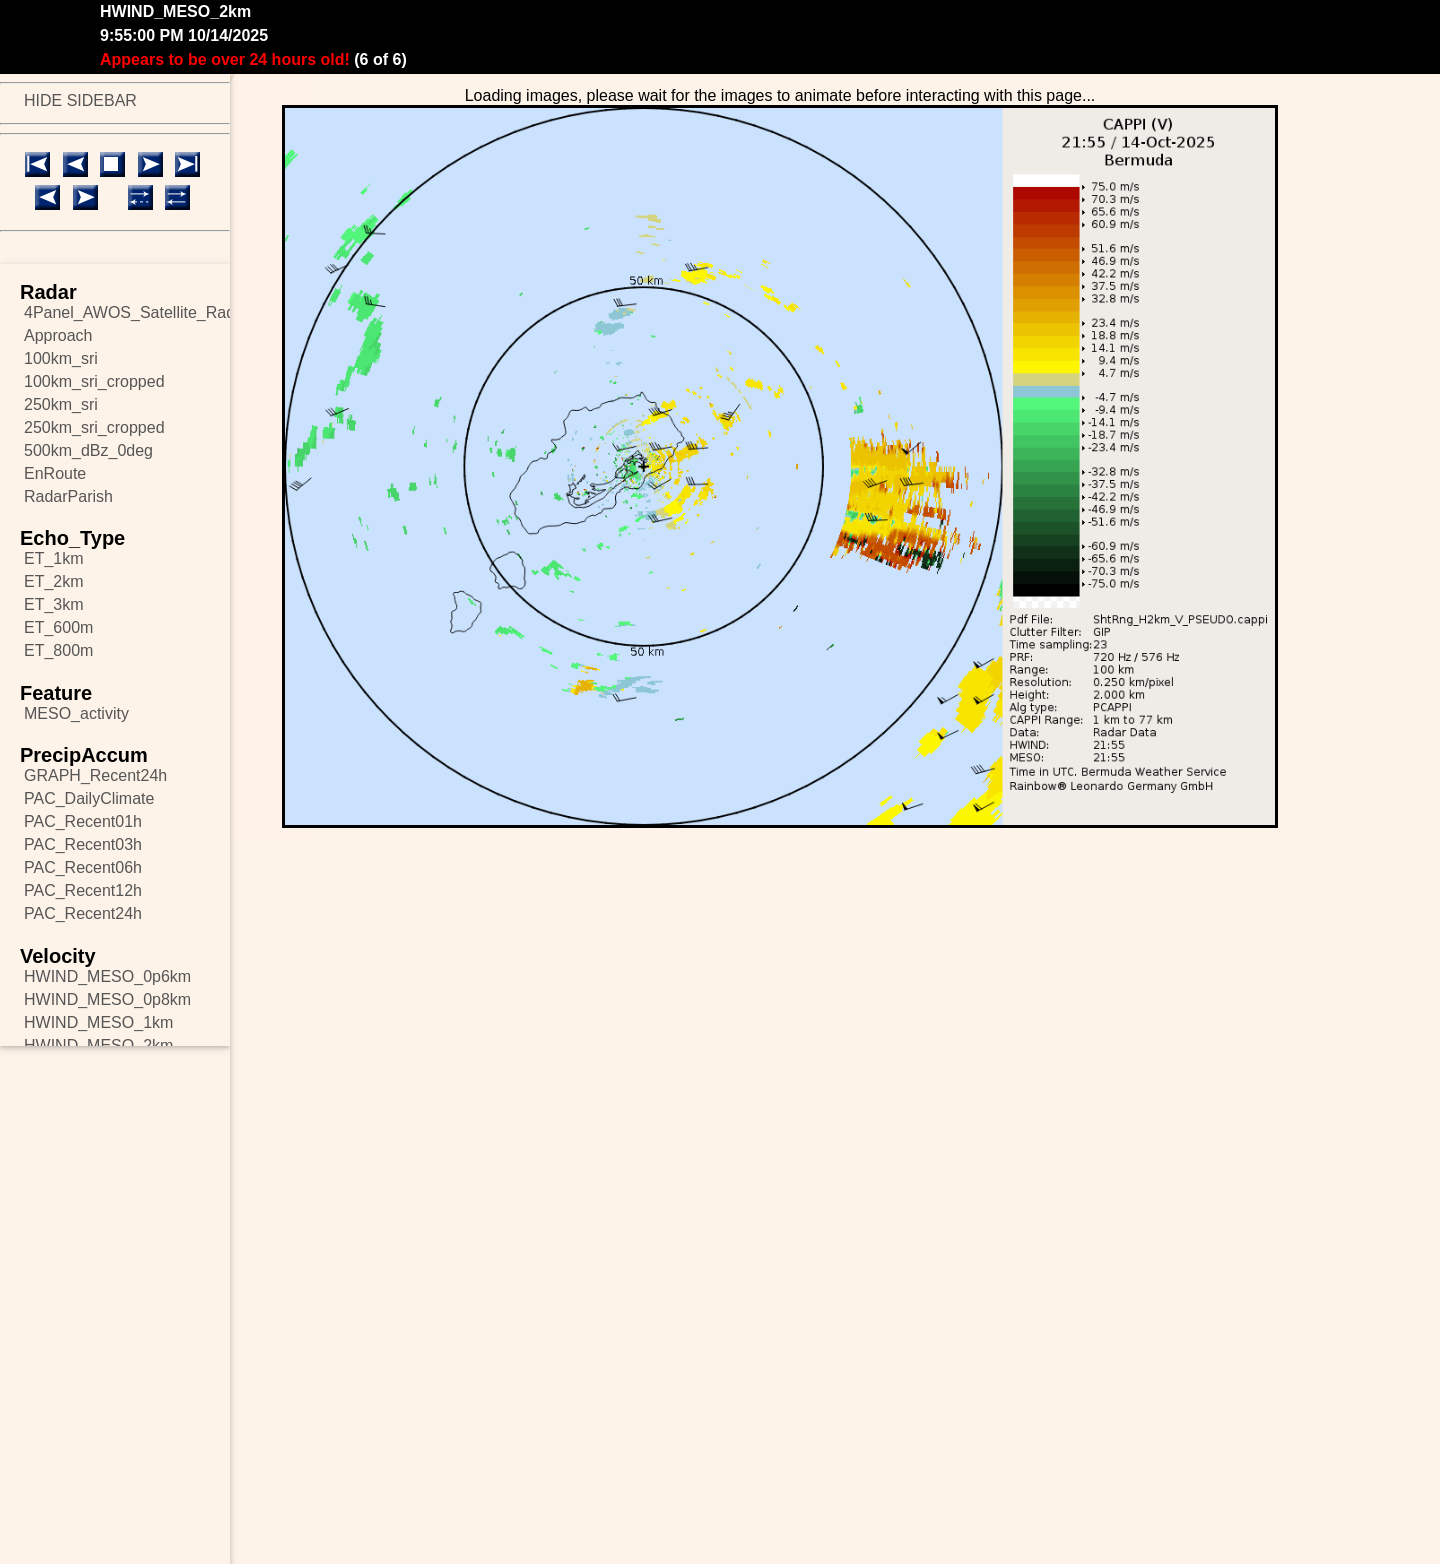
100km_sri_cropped (94, 381)
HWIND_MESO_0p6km (107, 976)
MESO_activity (76, 713)
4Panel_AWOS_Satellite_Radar (127, 312)
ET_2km (54, 581)
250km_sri (61, 404)
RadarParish (68, 496)
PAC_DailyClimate (89, 798)
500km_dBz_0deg (88, 450)
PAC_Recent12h (83, 890)
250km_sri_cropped (94, 427)
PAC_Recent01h (83, 821)
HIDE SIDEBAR (80, 100)
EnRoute (55, 473)
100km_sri (61, 358)
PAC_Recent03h (83, 844)
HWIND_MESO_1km (98, 1022)
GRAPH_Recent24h (95, 775)
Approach (58, 335)
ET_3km (54, 604)
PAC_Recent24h (83, 913)
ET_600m (58, 627)
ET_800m (58, 650)
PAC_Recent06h (83, 867)
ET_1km (54, 558)
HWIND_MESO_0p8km (107, 999)
